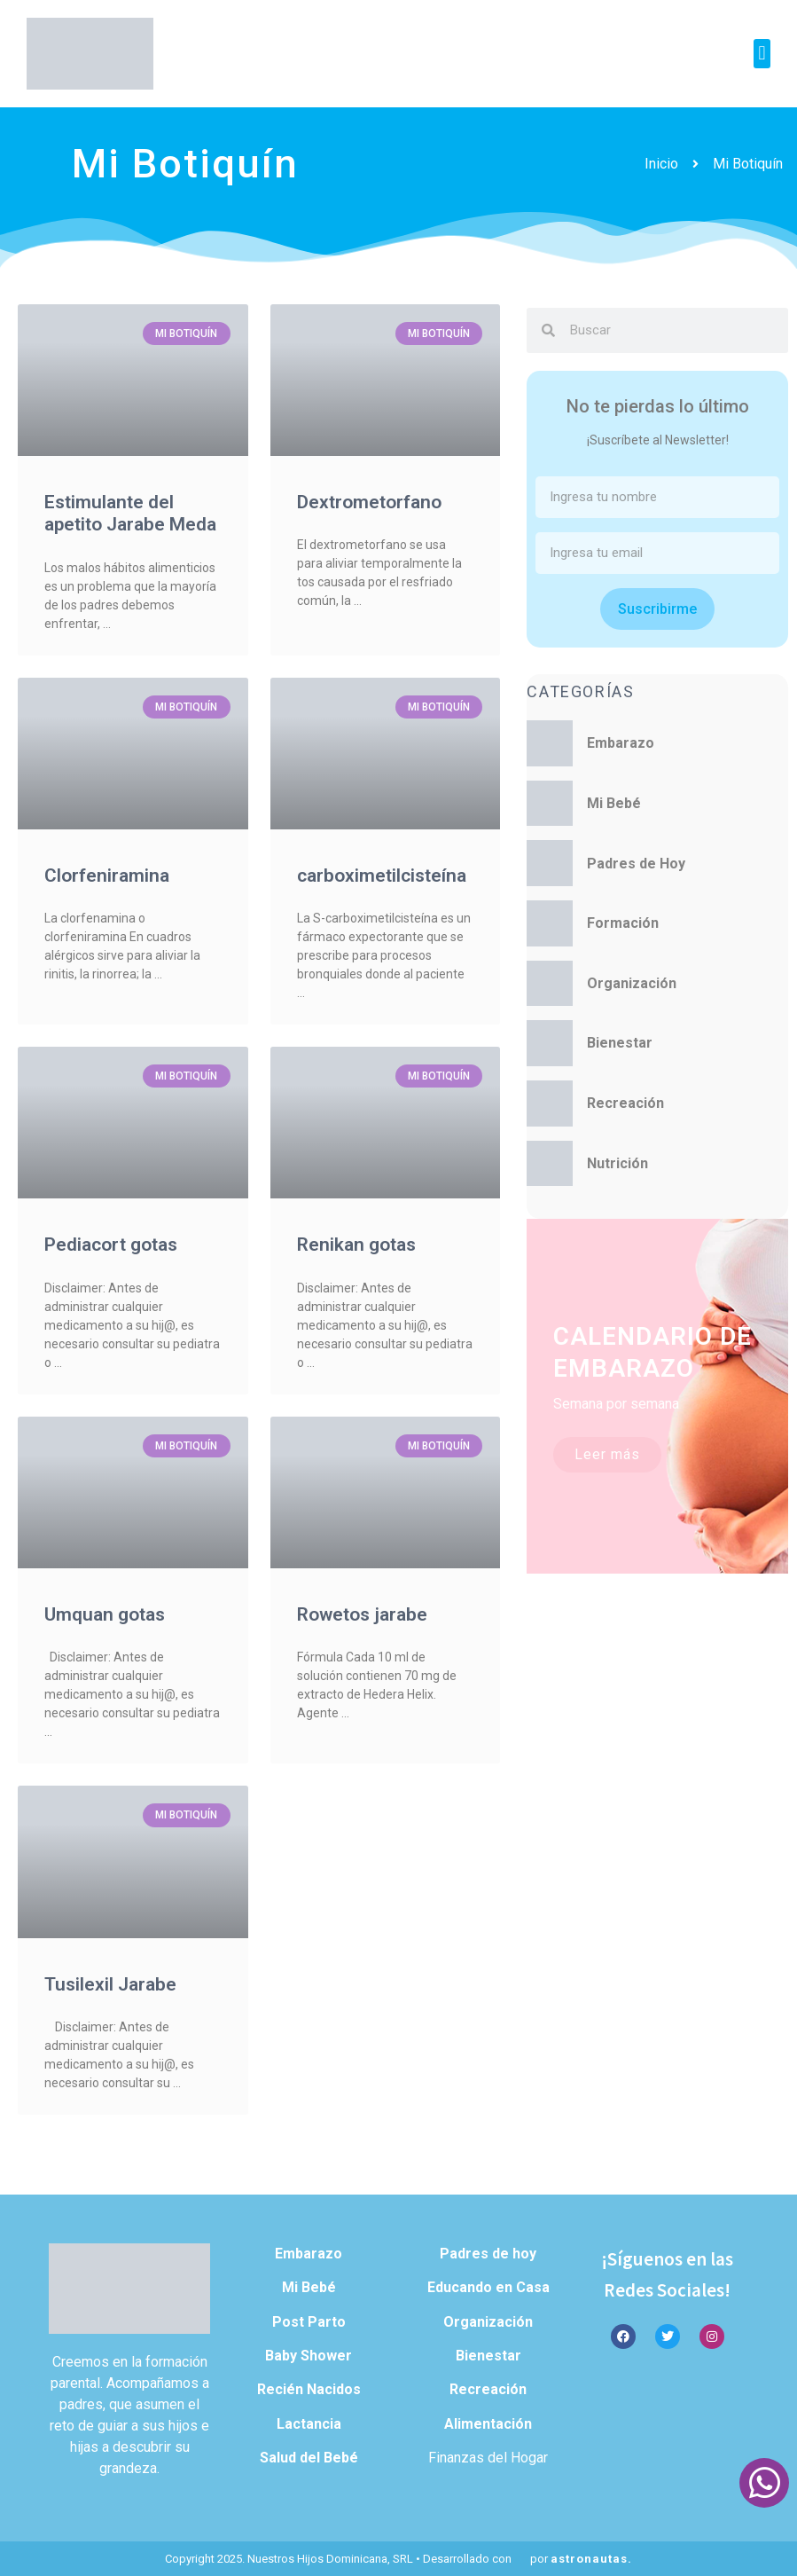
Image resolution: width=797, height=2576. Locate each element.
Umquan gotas (104, 1614)
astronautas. (591, 2558)
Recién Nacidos (309, 2389)
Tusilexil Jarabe (110, 1984)
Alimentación (488, 2423)
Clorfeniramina (106, 875)
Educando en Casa (488, 2287)
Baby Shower (308, 2355)
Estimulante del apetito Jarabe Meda (130, 513)
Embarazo (620, 742)
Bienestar (619, 1042)
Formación (623, 923)
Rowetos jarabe (362, 1614)
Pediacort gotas (110, 1244)
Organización (631, 983)
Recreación (625, 1103)
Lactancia (309, 2423)
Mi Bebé (614, 803)
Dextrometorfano (369, 502)
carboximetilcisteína (381, 875)
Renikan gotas (356, 1244)
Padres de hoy (488, 2253)
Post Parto (309, 2321)
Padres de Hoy (636, 863)
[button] (762, 53)
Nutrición (617, 1163)
